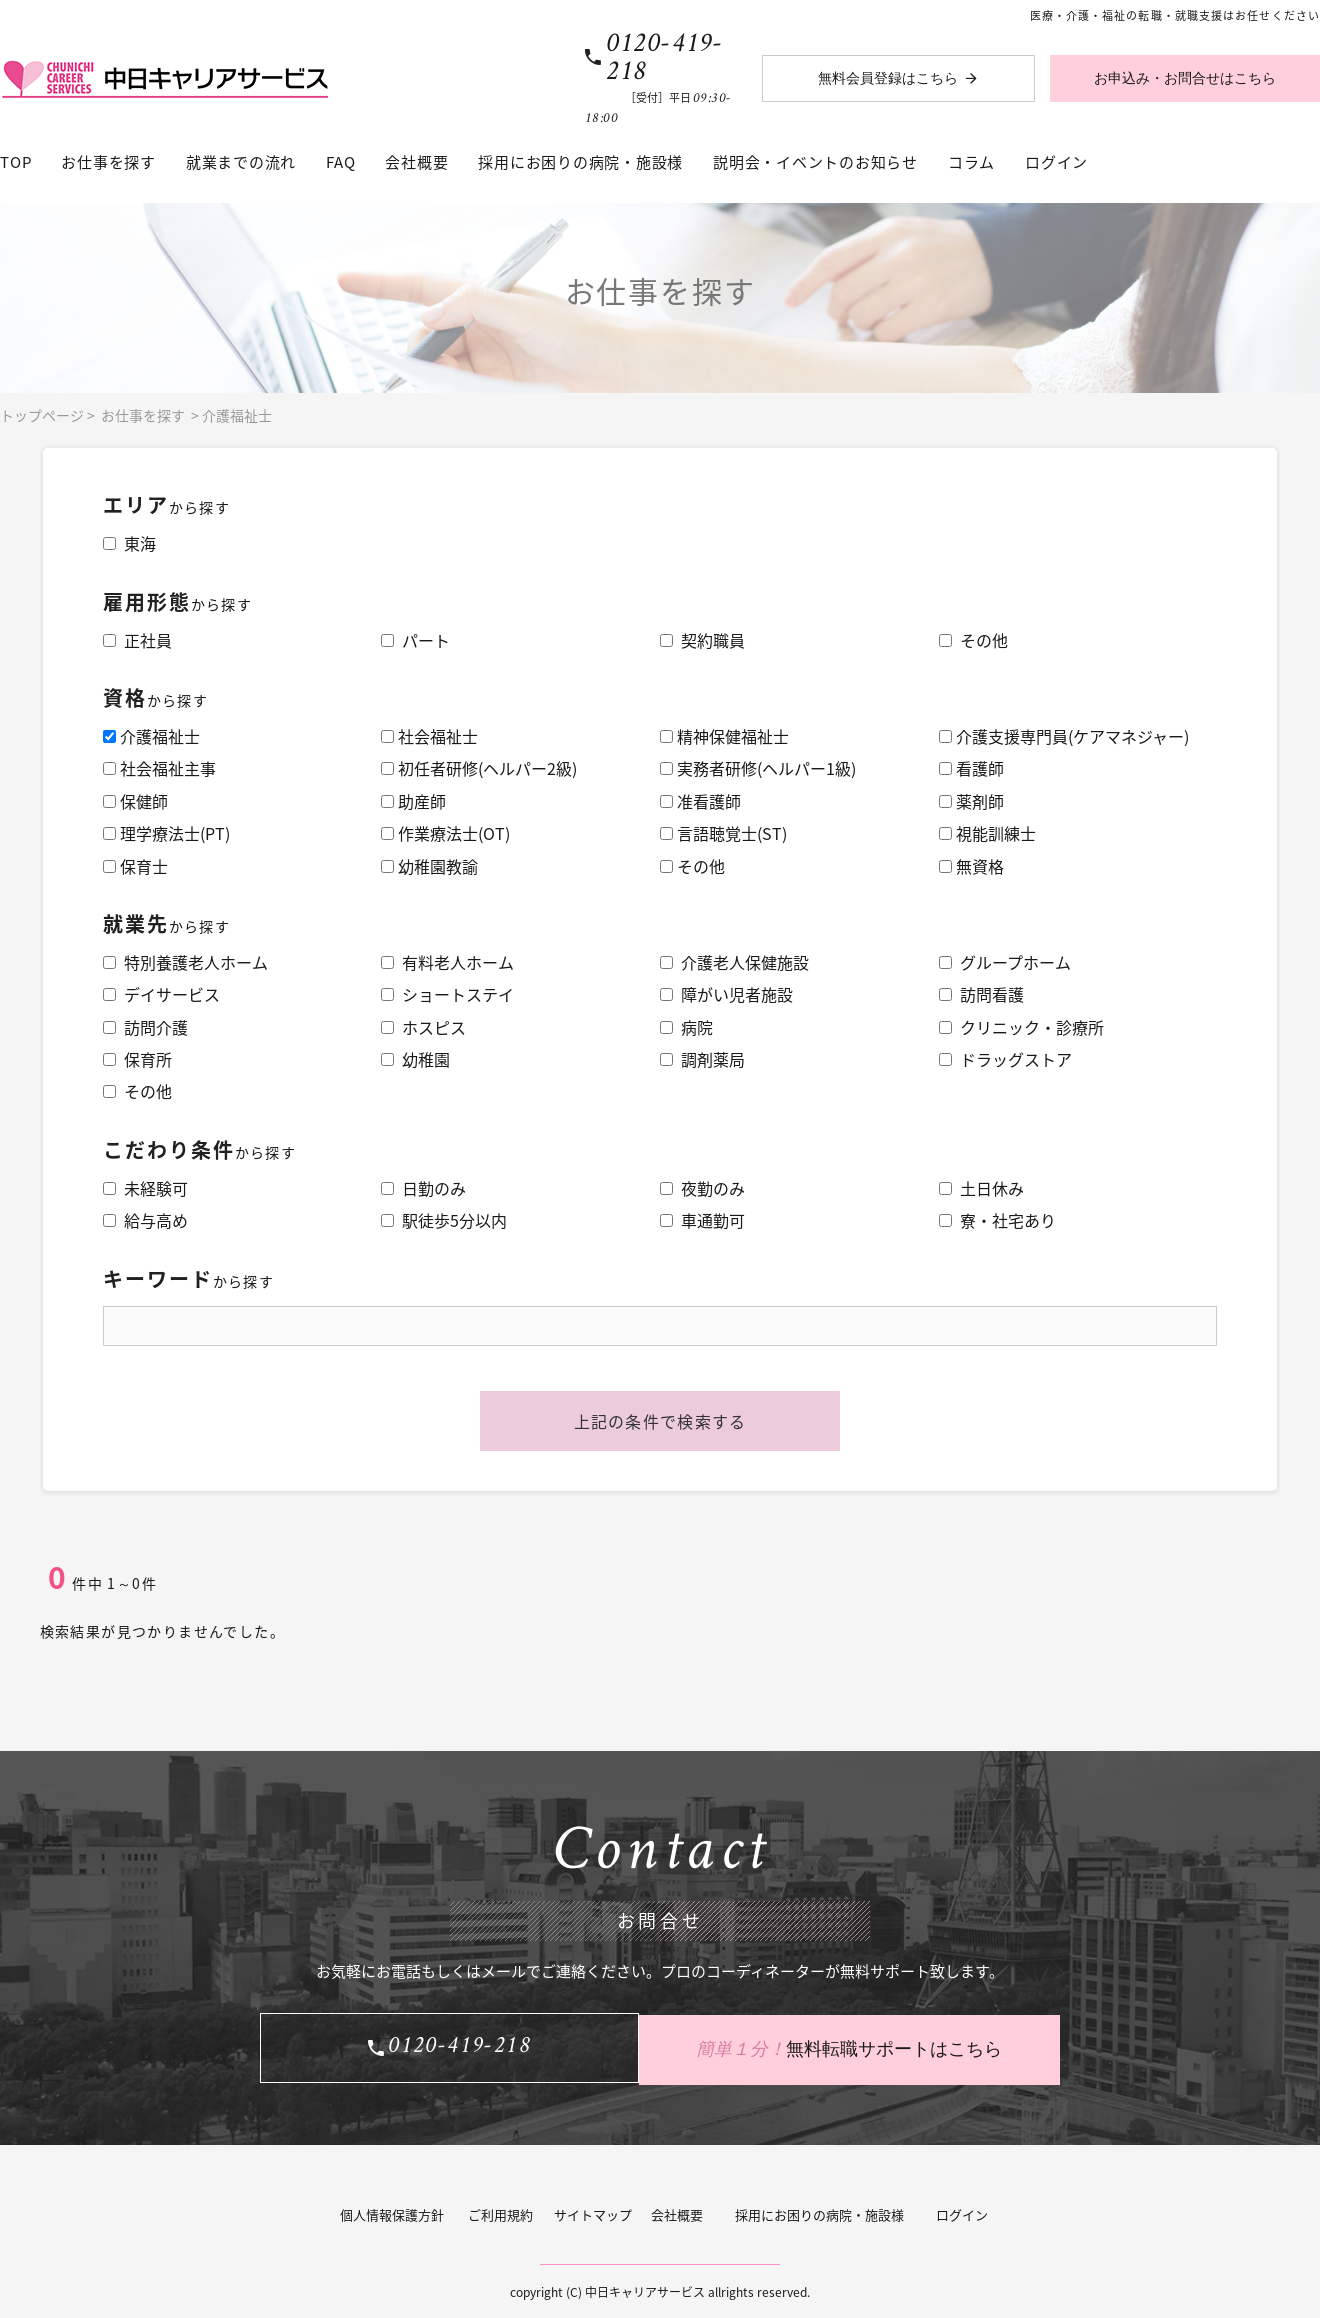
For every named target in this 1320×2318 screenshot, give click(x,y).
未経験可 (145, 1188)
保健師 (135, 801)
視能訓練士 (987, 833)
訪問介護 (145, 1027)
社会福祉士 (429, 736)
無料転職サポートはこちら (860, 2046)
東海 (129, 543)
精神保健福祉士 (724, 736)
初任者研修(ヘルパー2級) (479, 768)
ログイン (1056, 162)
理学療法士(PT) (166, 833)
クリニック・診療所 (1021, 1027)
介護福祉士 (237, 415)
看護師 (971, 768)
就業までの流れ (241, 162)
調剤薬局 (702, 1059)
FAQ (340, 162)
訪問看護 (981, 994)
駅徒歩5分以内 (444, 1220)
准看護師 (700, 801)
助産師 (413, 801)
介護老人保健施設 (734, 962)
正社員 (137, 640)
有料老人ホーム (447, 962)
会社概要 (416, 162)
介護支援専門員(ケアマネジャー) (1064, 736)
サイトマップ (593, 2211)
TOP (15, 162)
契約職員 (702, 640)
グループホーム (1005, 962)
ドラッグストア (1005, 1059)
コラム (971, 162)
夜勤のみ (702, 1188)
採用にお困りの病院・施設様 (580, 162)
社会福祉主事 (159, 768)
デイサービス (161, 994)
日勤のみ (423, 1188)
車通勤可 (702, 1220)
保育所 (137, 1059)
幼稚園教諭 (429, 866)
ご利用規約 (500, 2211)
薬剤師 (971, 801)
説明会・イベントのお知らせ (815, 162)
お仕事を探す (108, 162)
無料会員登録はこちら (888, 78)
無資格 (971, 866)
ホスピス (423, 1027)
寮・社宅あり (997, 1220)
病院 (686, 1027)
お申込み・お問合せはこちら (1185, 78)
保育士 (135, 866)
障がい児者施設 (726, 994)
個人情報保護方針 (392, 2211)
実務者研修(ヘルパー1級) (758, 768)
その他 (973, 640)
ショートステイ (447, 994)
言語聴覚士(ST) (723, 833)
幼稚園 (415, 1059)
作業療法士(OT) (445, 833)
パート (415, 640)
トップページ (42, 415)
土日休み (981, 1188)
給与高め (145, 1220)
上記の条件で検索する (660, 1421)
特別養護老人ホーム (185, 962)
